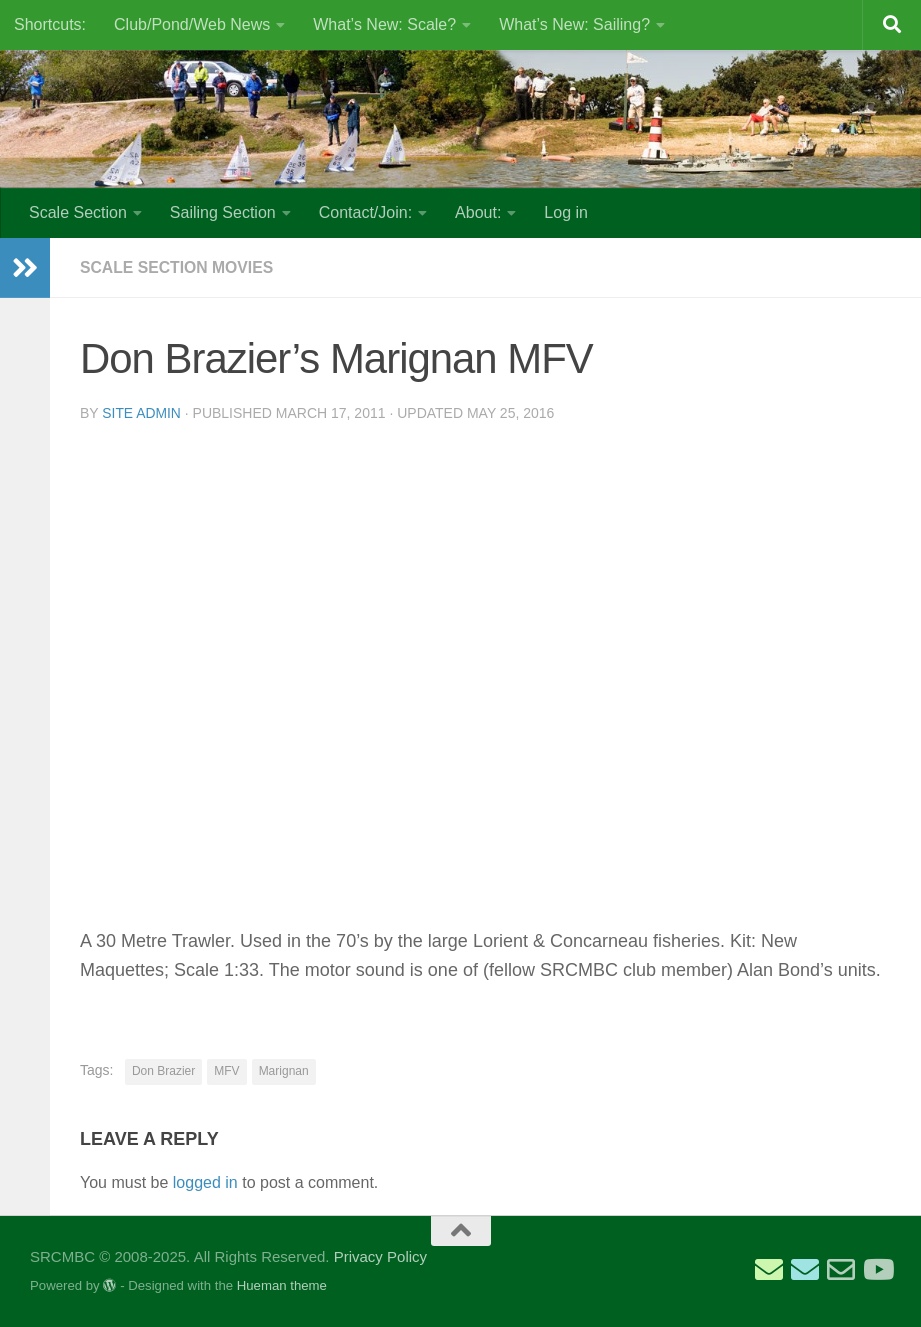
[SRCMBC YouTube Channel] (877, 1270)
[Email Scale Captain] (805, 1270)
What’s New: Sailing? (574, 24)
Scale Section (78, 212)
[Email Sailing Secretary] (769, 1270)
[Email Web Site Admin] (841, 1270)
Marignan (284, 1071)
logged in (205, 1182)
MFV (226, 1071)
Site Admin (141, 413)
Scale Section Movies (178, 267)
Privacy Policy (380, 1256)
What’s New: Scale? (384, 24)
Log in (566, 212)
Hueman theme (282, 1285)
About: (478, 212)
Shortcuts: (50, 24)
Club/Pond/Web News (192, 24)
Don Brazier (163, 1071)
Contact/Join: (365, 212)
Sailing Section (223, 212)
